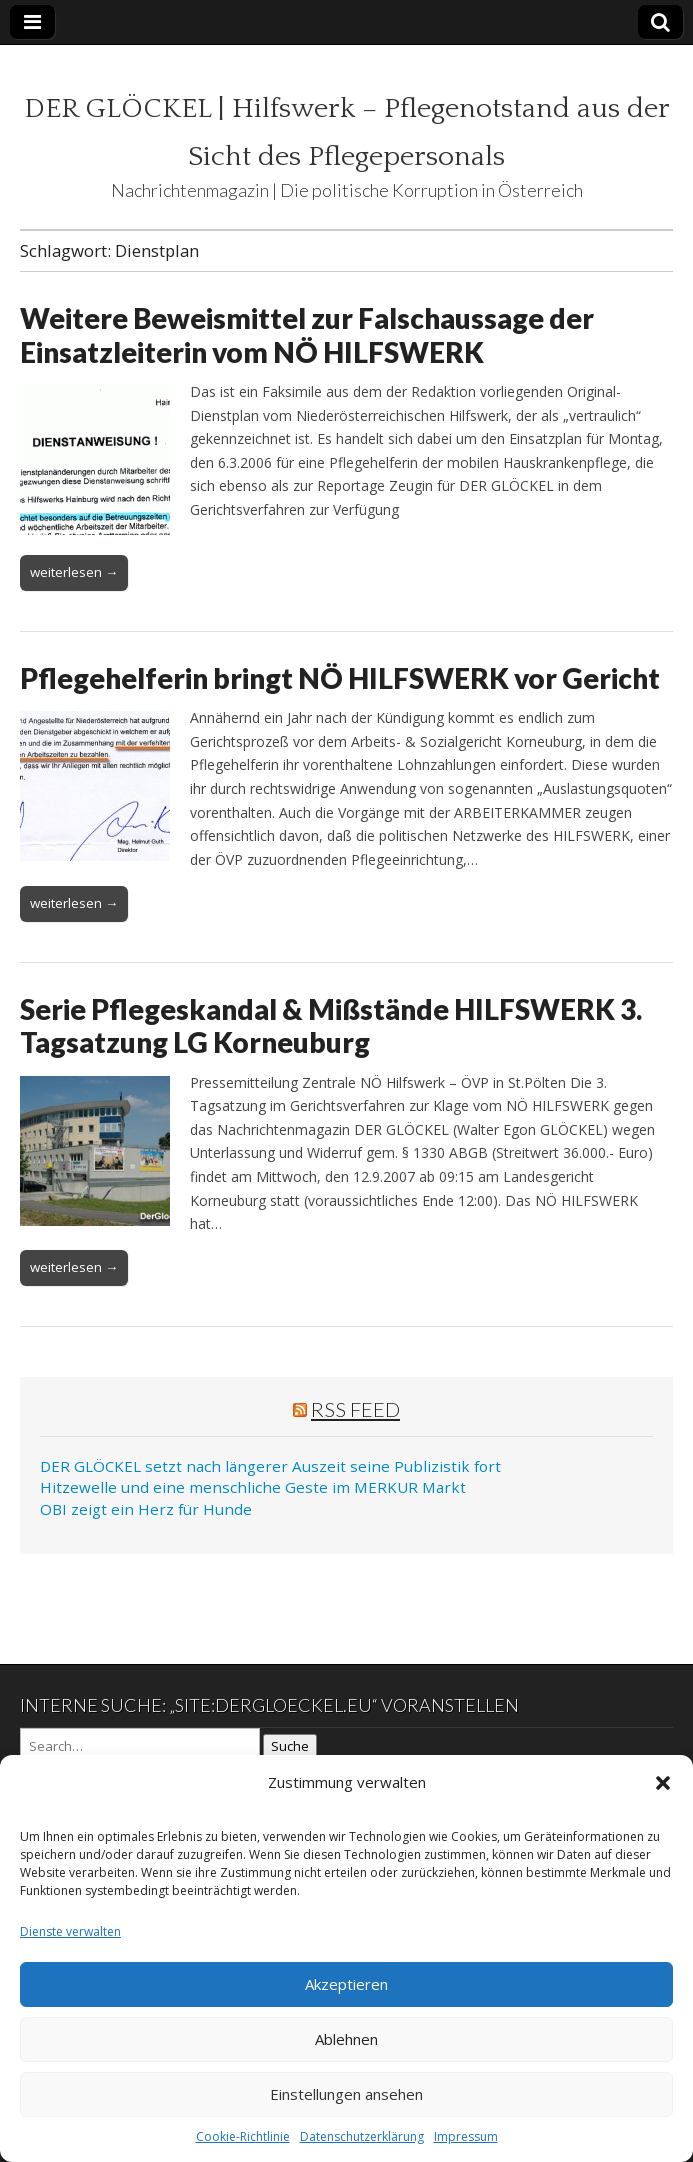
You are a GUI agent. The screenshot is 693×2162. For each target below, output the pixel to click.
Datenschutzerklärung (362, 2136)
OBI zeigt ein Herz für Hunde (146, 1509)
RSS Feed (355, 1409)
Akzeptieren (346, 1984)
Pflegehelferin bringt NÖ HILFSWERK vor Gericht (340, 678)
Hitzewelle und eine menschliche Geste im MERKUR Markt (253, 1487)
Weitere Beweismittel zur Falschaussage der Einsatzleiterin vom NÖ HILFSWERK (307, 335)
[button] (663, 1783)
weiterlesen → (74, 572)
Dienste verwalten (70, 1931)
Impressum (466, 2136)
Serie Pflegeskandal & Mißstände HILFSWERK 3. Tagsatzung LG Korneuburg (331, 1026)
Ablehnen (346, 2039)
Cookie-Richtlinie (243, 2136)
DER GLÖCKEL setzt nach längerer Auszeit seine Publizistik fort (270, 1466)
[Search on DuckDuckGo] (140, 1746)
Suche (290, 1746)
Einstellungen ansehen (346, 2094)
